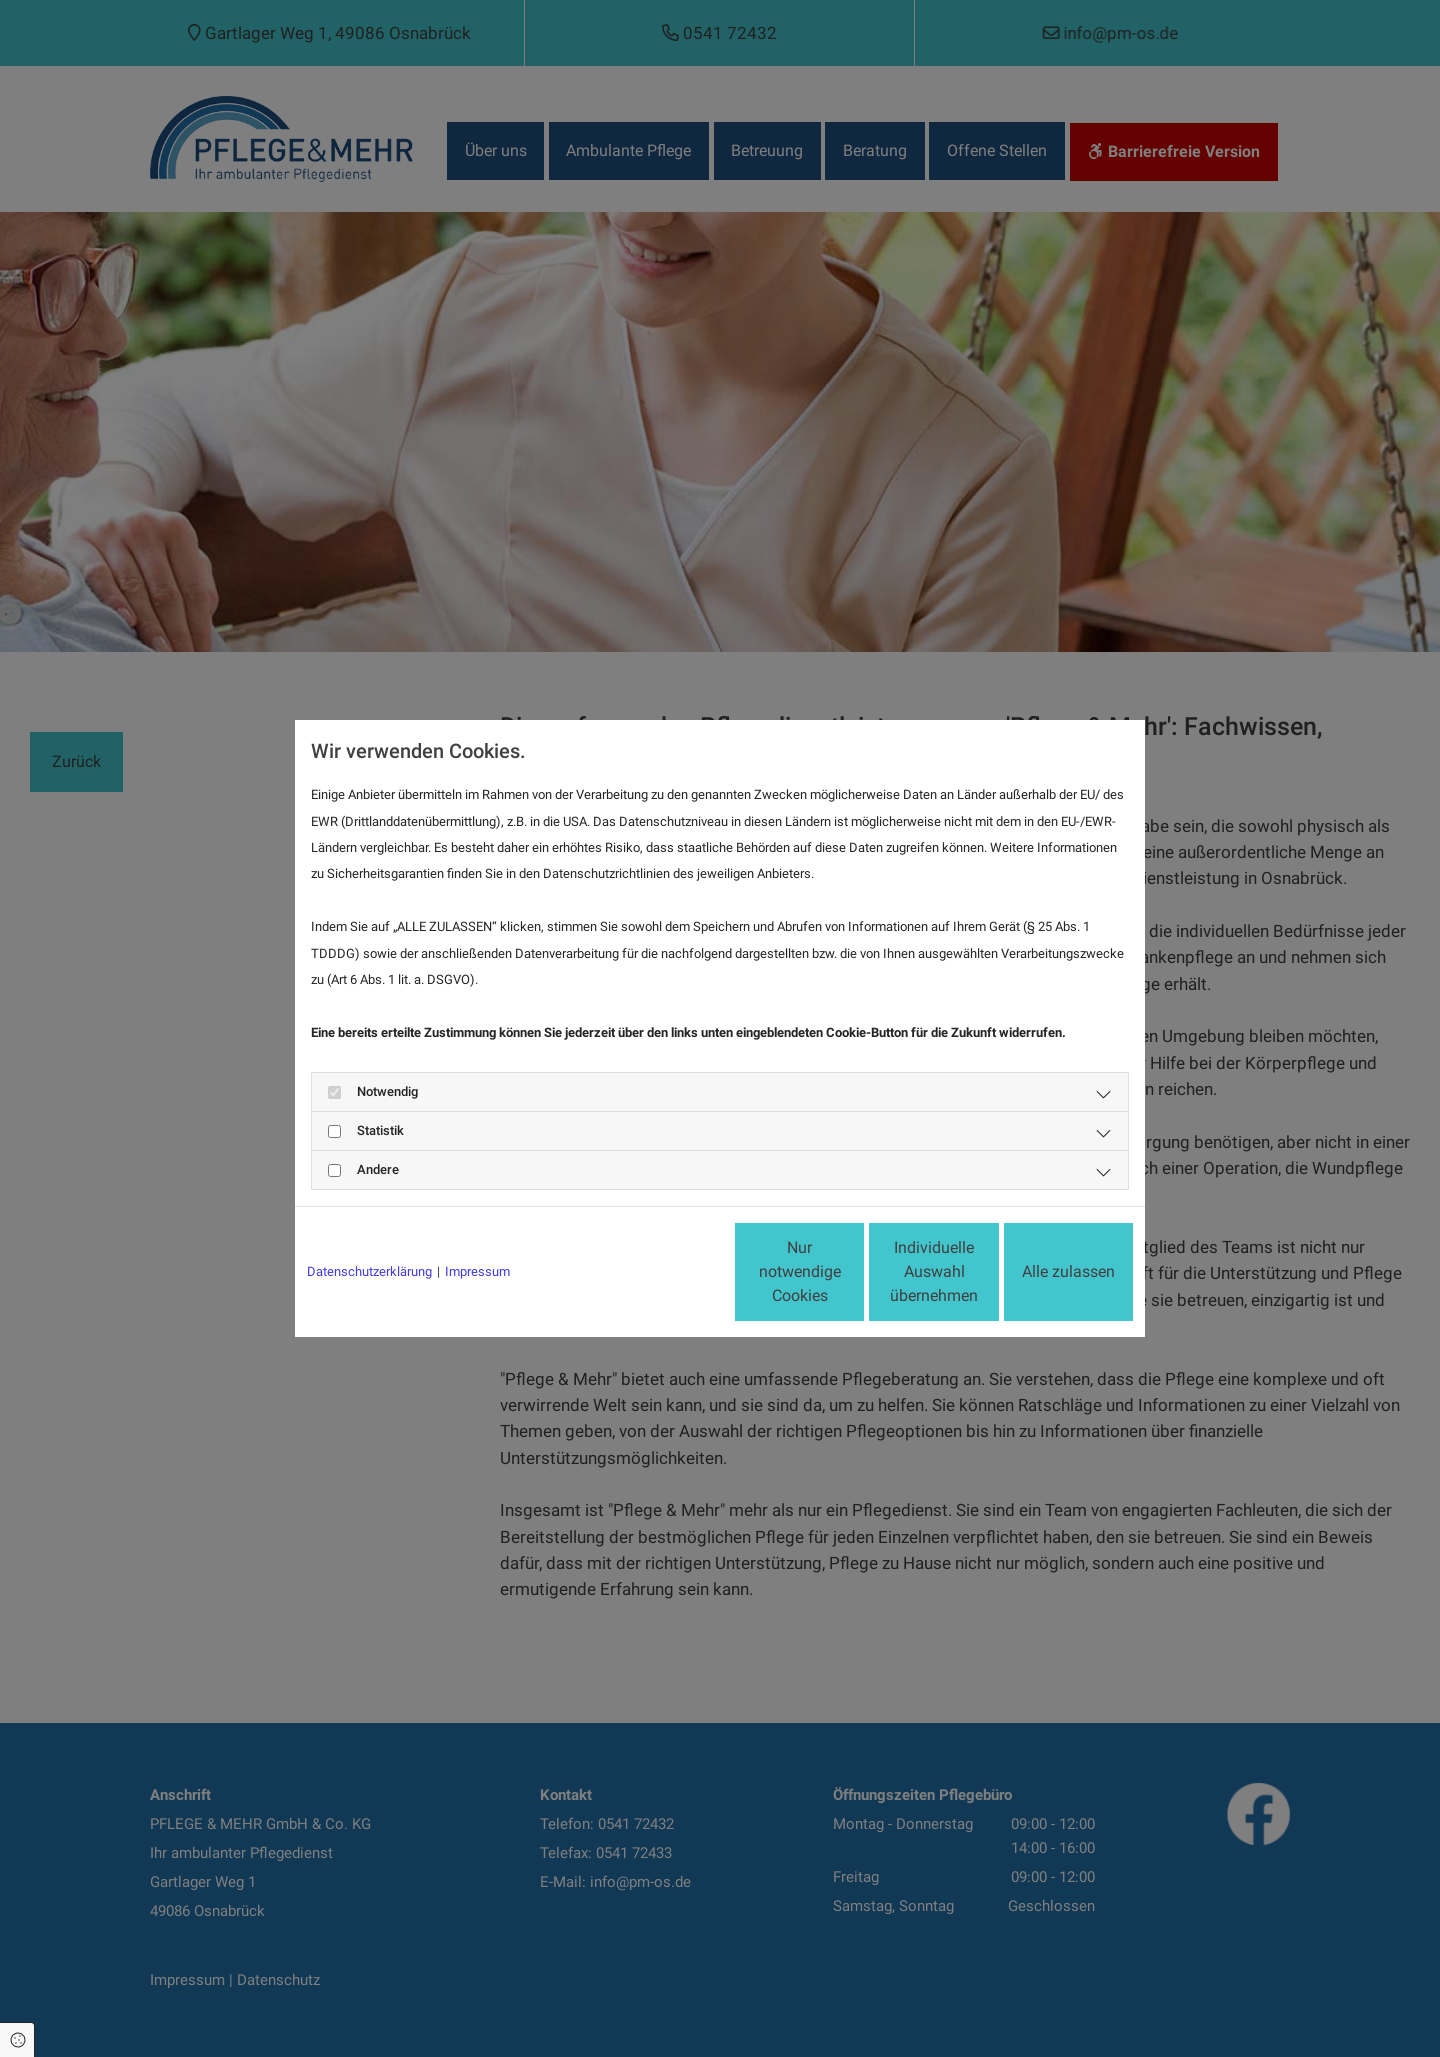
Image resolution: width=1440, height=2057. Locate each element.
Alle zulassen (1040, 1271)
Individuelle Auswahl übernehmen (851, 1271)
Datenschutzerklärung (369, 1271)
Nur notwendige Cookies (660, 1271)
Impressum (477, 1271)
